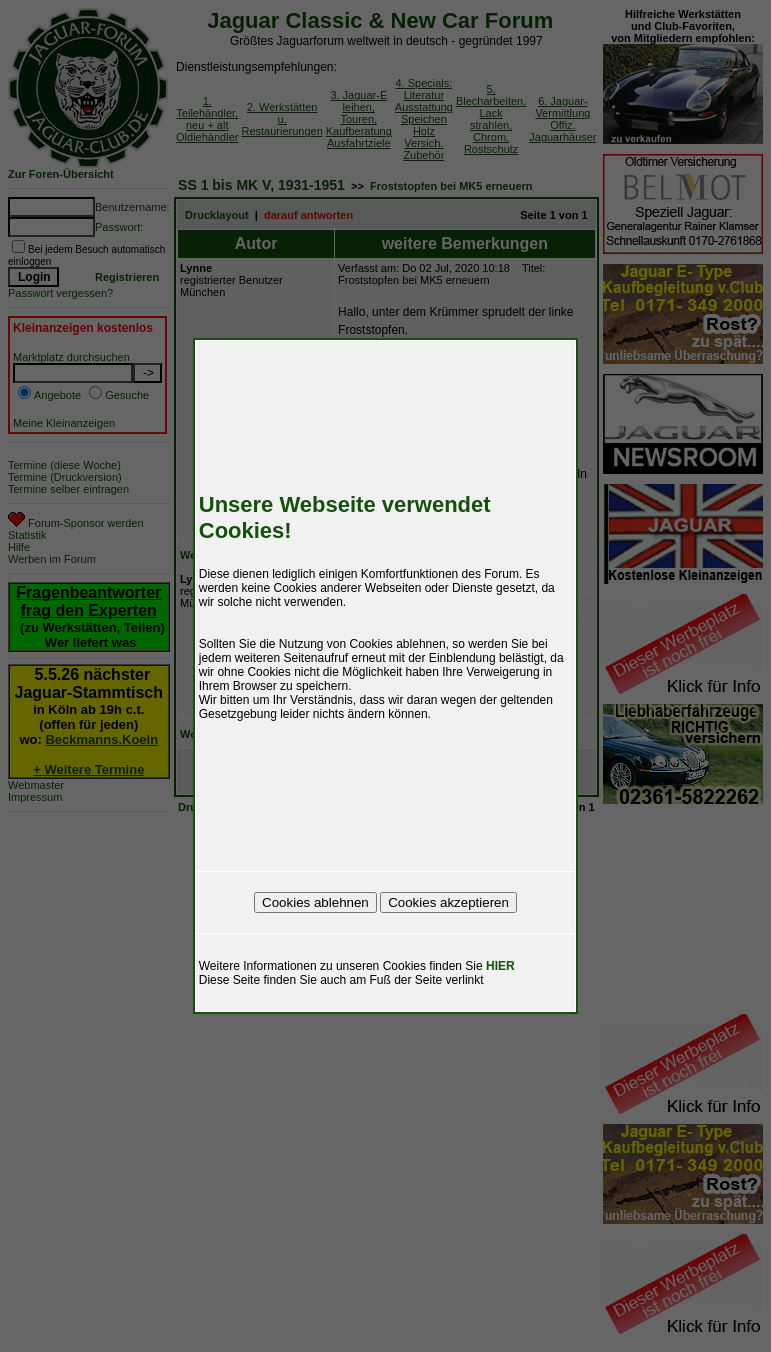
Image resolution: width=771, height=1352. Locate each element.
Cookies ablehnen (315, 902)
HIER (500, 966)
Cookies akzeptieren (448, 902)
